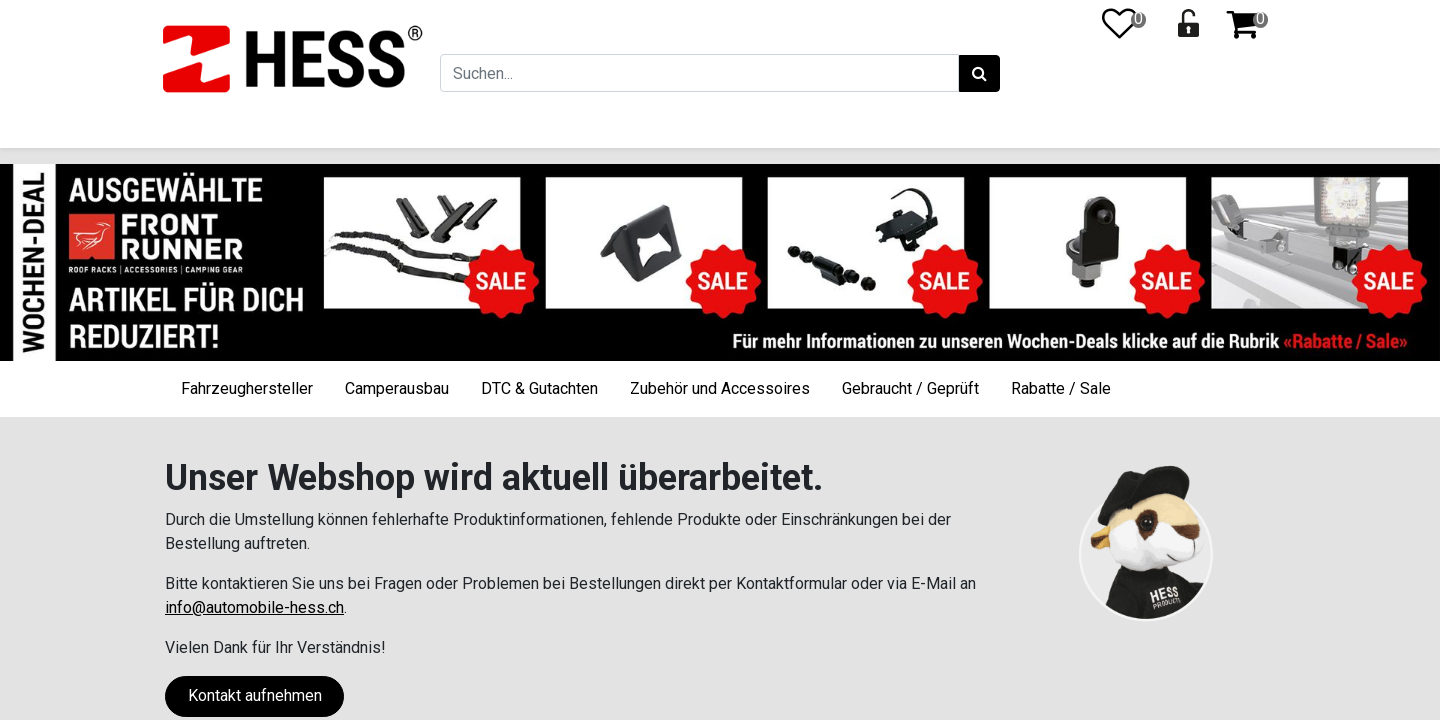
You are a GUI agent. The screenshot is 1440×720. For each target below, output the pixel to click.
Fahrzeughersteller (247, 388)
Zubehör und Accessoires (720, 388)
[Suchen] (977, 74)
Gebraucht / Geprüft (910, 388)
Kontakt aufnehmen (255, 695)
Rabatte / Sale (1061, 388)
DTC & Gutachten (539, 388)
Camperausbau (397, 388)
